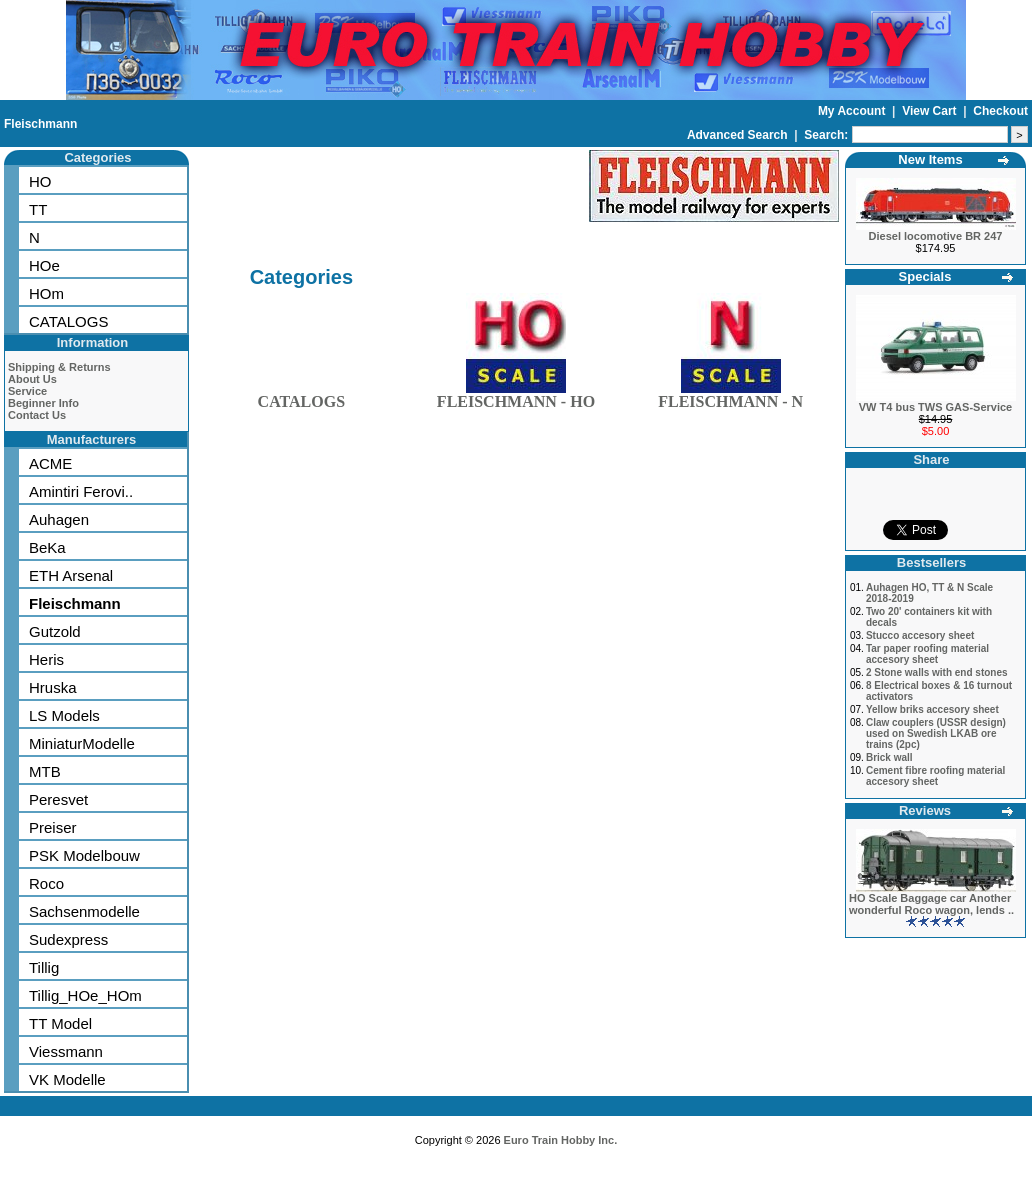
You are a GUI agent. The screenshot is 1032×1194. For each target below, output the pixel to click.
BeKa (47, 547)
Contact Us (37, 415)
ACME (50, 463)
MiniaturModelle (82, 743)
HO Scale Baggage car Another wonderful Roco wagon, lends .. (931, 904)
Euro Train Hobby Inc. (561, 1140)
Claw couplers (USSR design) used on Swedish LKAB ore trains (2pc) (936, 733)
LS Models (64, 715)
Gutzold (55, 631)
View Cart (931, 111)
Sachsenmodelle (84, 911)
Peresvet (58, 799)
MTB (45, 771)
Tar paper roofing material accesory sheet (927, 654)
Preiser (53, 827)
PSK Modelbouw (84, 855)
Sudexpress (68, 939)
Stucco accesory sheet (920, 635)
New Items (930, 159)
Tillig (44, 967)
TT (38, 209)
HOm (46, 293)
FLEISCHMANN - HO (516, 397)
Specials (925, 276)
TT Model (60, 1023)
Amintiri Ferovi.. (81, 491)
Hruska (53, 687)
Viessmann (66, 1051)
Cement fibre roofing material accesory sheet (935, 776)
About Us (32, 379)
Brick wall (889, 757)
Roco (46, 883)
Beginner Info (43, 403)
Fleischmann (40, 124)
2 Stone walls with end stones (937, 672)
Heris (46, 659)
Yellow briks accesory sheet (932, 709)
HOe (44, 265)
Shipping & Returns (59, 367)
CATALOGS (68, 321)
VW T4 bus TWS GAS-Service (935, 407)
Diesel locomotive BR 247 (936, 236)
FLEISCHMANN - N (730, 397)
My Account (853, 111)
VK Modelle (67, 1079)
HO (40, 181)
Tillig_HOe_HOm (85, 995)
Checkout (1000, 111)
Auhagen (59, 519)
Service (27, 391)
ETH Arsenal (71, 575)
